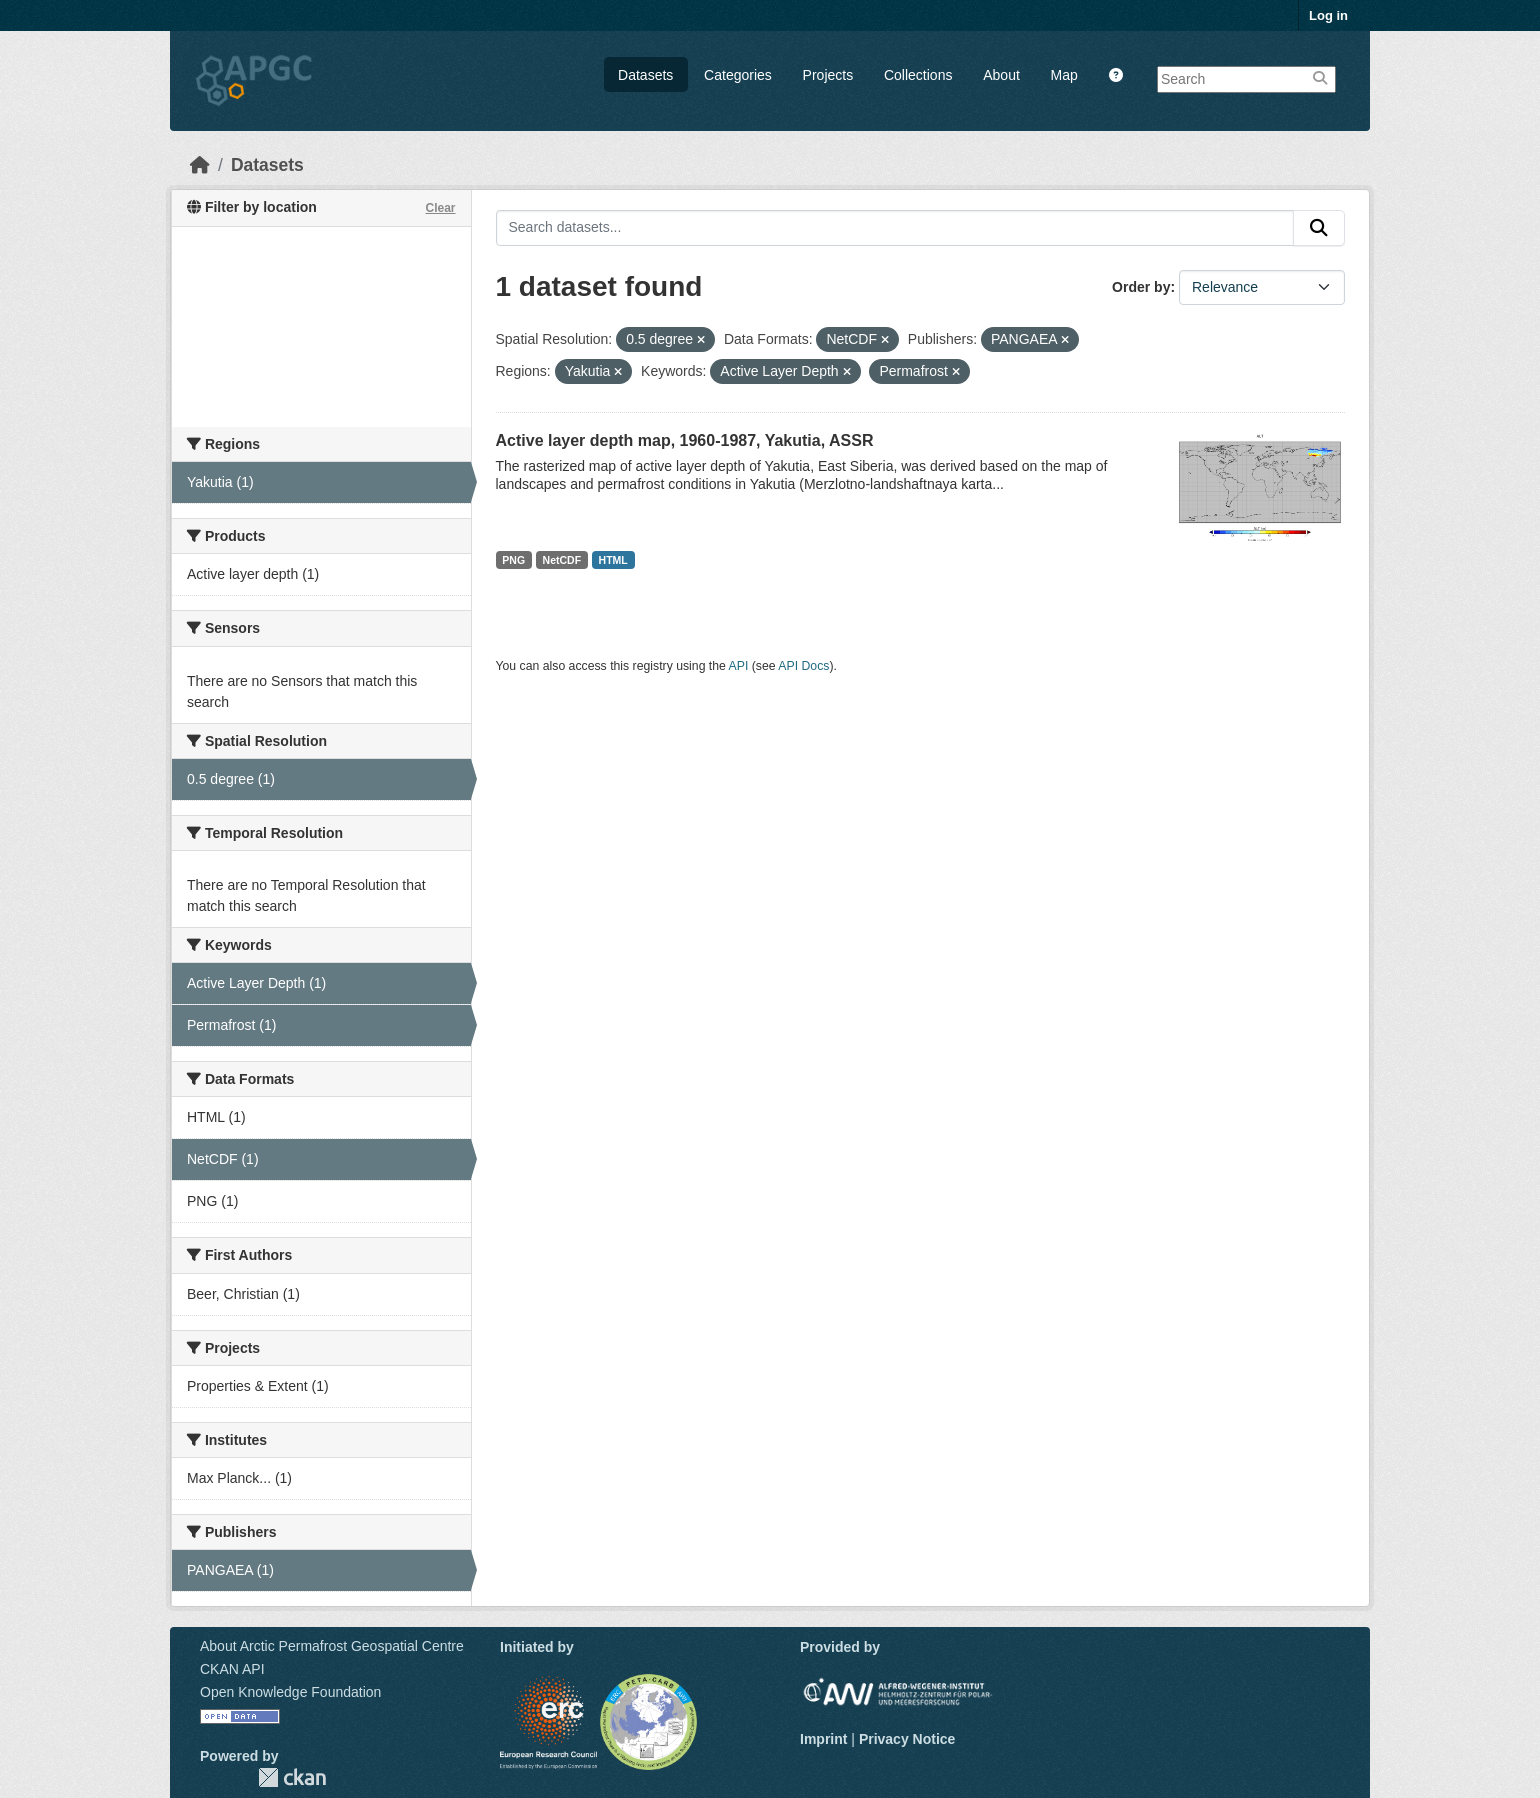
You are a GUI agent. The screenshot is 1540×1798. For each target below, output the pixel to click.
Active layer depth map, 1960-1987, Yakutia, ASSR (685, 440)
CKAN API (232, 1669)
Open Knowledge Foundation (290, 1692)
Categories (738, 75)
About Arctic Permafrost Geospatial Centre (332, 1646)
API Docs (803, 666)
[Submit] (1319, 228)
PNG (513, 560)
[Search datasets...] (895, 228)
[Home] (200, 165)
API (739, 666)
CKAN (292, 1777)
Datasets (645, 75)
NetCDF (562, 560)
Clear (440, 208)
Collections (918, 75)
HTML (613, 560)
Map (1064, 75)
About (1001, 75)
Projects (828, 75)
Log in (1328, 15)
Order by (1141, 287)
